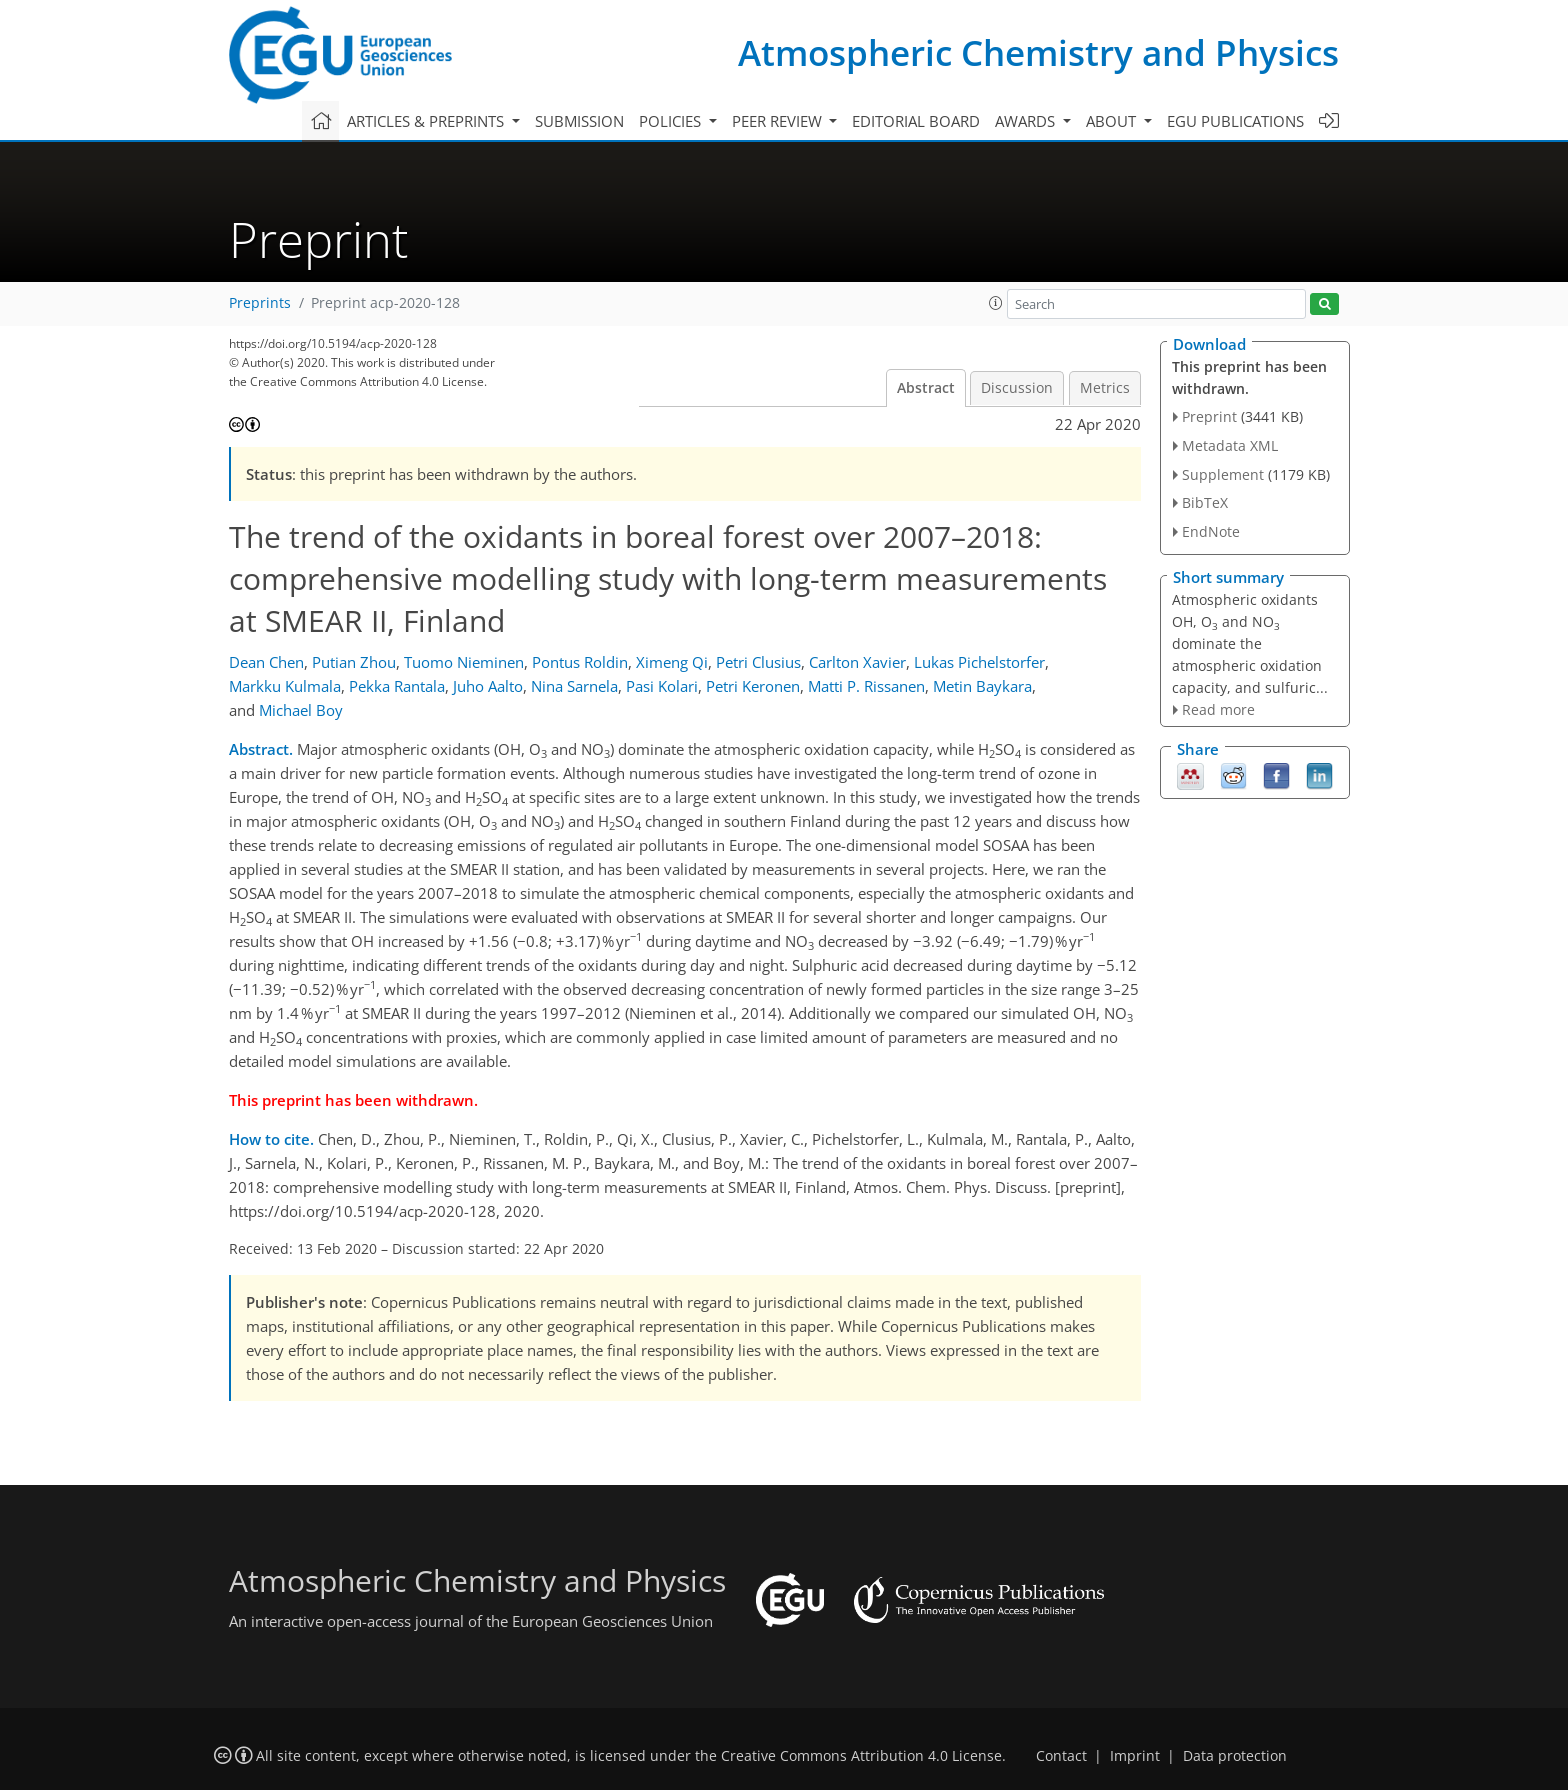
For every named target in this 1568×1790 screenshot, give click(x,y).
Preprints (260, 303)
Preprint (1209, 416)
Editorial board (916, 121)
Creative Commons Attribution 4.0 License (861, 1756)
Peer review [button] (779, 121)
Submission (579, 121)
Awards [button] (1027, 121)
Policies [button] (672, 121)
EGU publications (1235, 121)
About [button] (1113, 121)
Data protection (1235, 1756)
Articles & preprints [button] (427, 121)
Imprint (1135, 1756)
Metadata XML (1230, 445)
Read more (1218, 709)
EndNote (1211, 531)
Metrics (1105, 388)
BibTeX (1205, 502)
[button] (996, 303)
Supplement (1223, 474)
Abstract (926, 388)
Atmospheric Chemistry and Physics (1038, 52)
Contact (1061, 1756)
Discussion (1017, 388)
